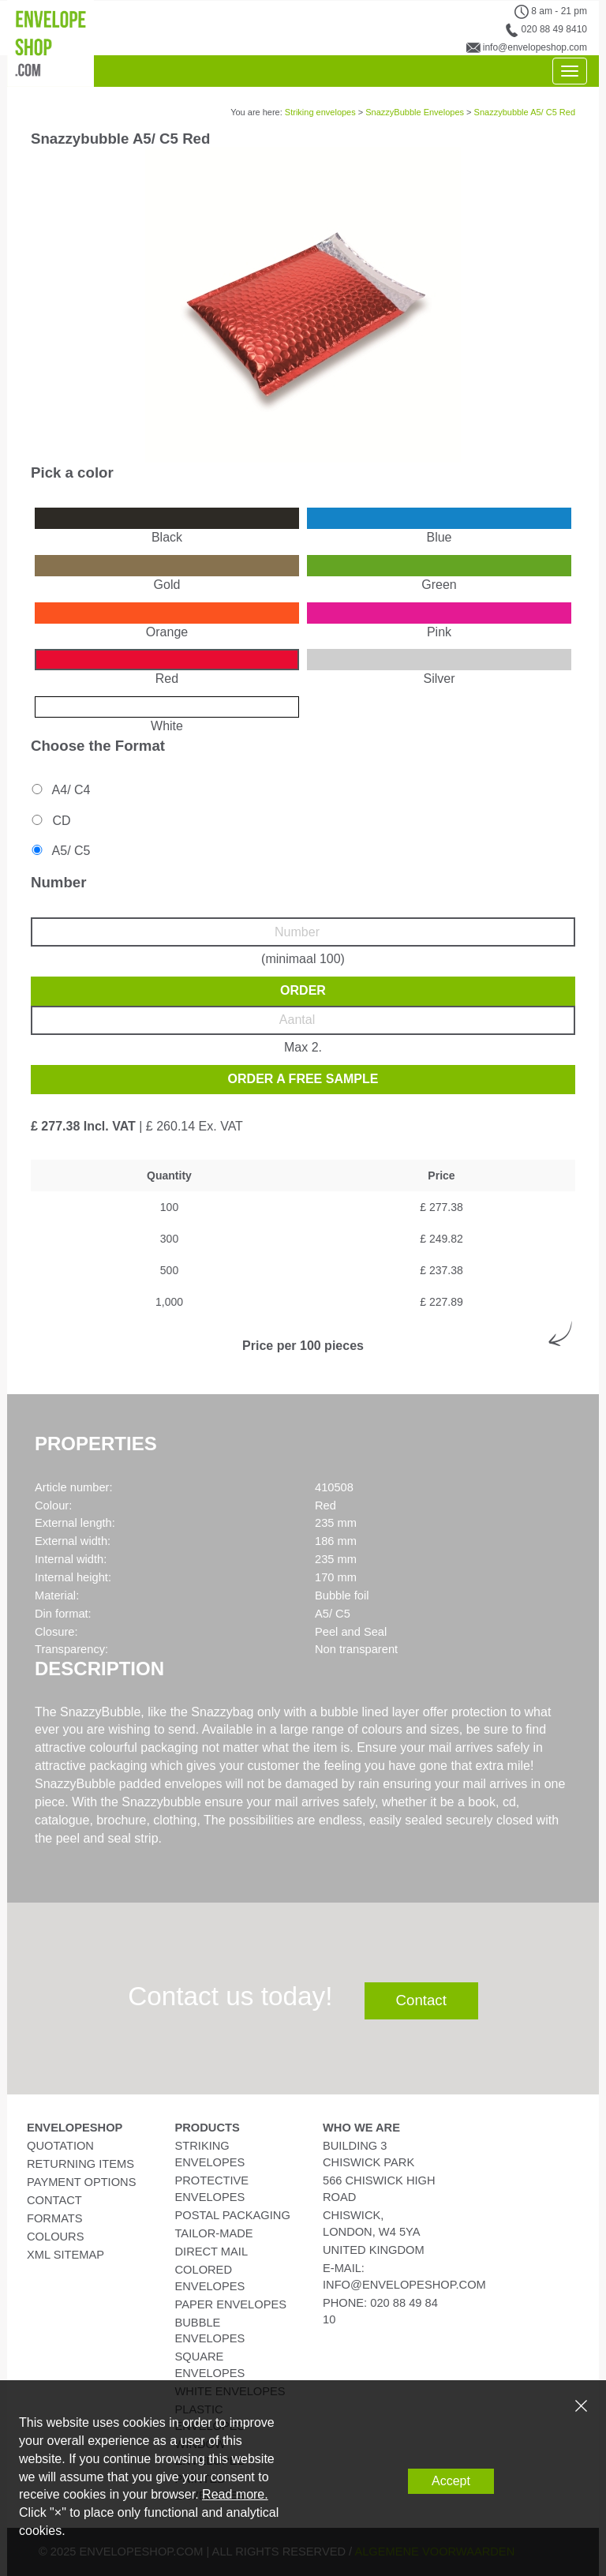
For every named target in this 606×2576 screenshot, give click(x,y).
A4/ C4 (59, 790)
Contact (421, 2000)
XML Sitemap (65, 2254)
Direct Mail (212, 2251)
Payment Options (81, 2182)
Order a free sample (303, 1079)
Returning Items (80, 2164)
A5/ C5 (59, 850)
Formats (55, 2218)
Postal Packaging (232, 2215)
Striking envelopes (320, 112)
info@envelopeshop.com (535, 47)
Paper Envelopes (230, 2304)
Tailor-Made (214, 2233)
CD (50, 820)
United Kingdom (374, 2250)
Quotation (60, 2145)
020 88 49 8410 (554, 29)
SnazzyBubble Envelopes (414, 112)
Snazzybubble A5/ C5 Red (524, 112)
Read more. (235, 2494)
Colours (55, 2236)
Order (303, 990)
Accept (451, 2481)
